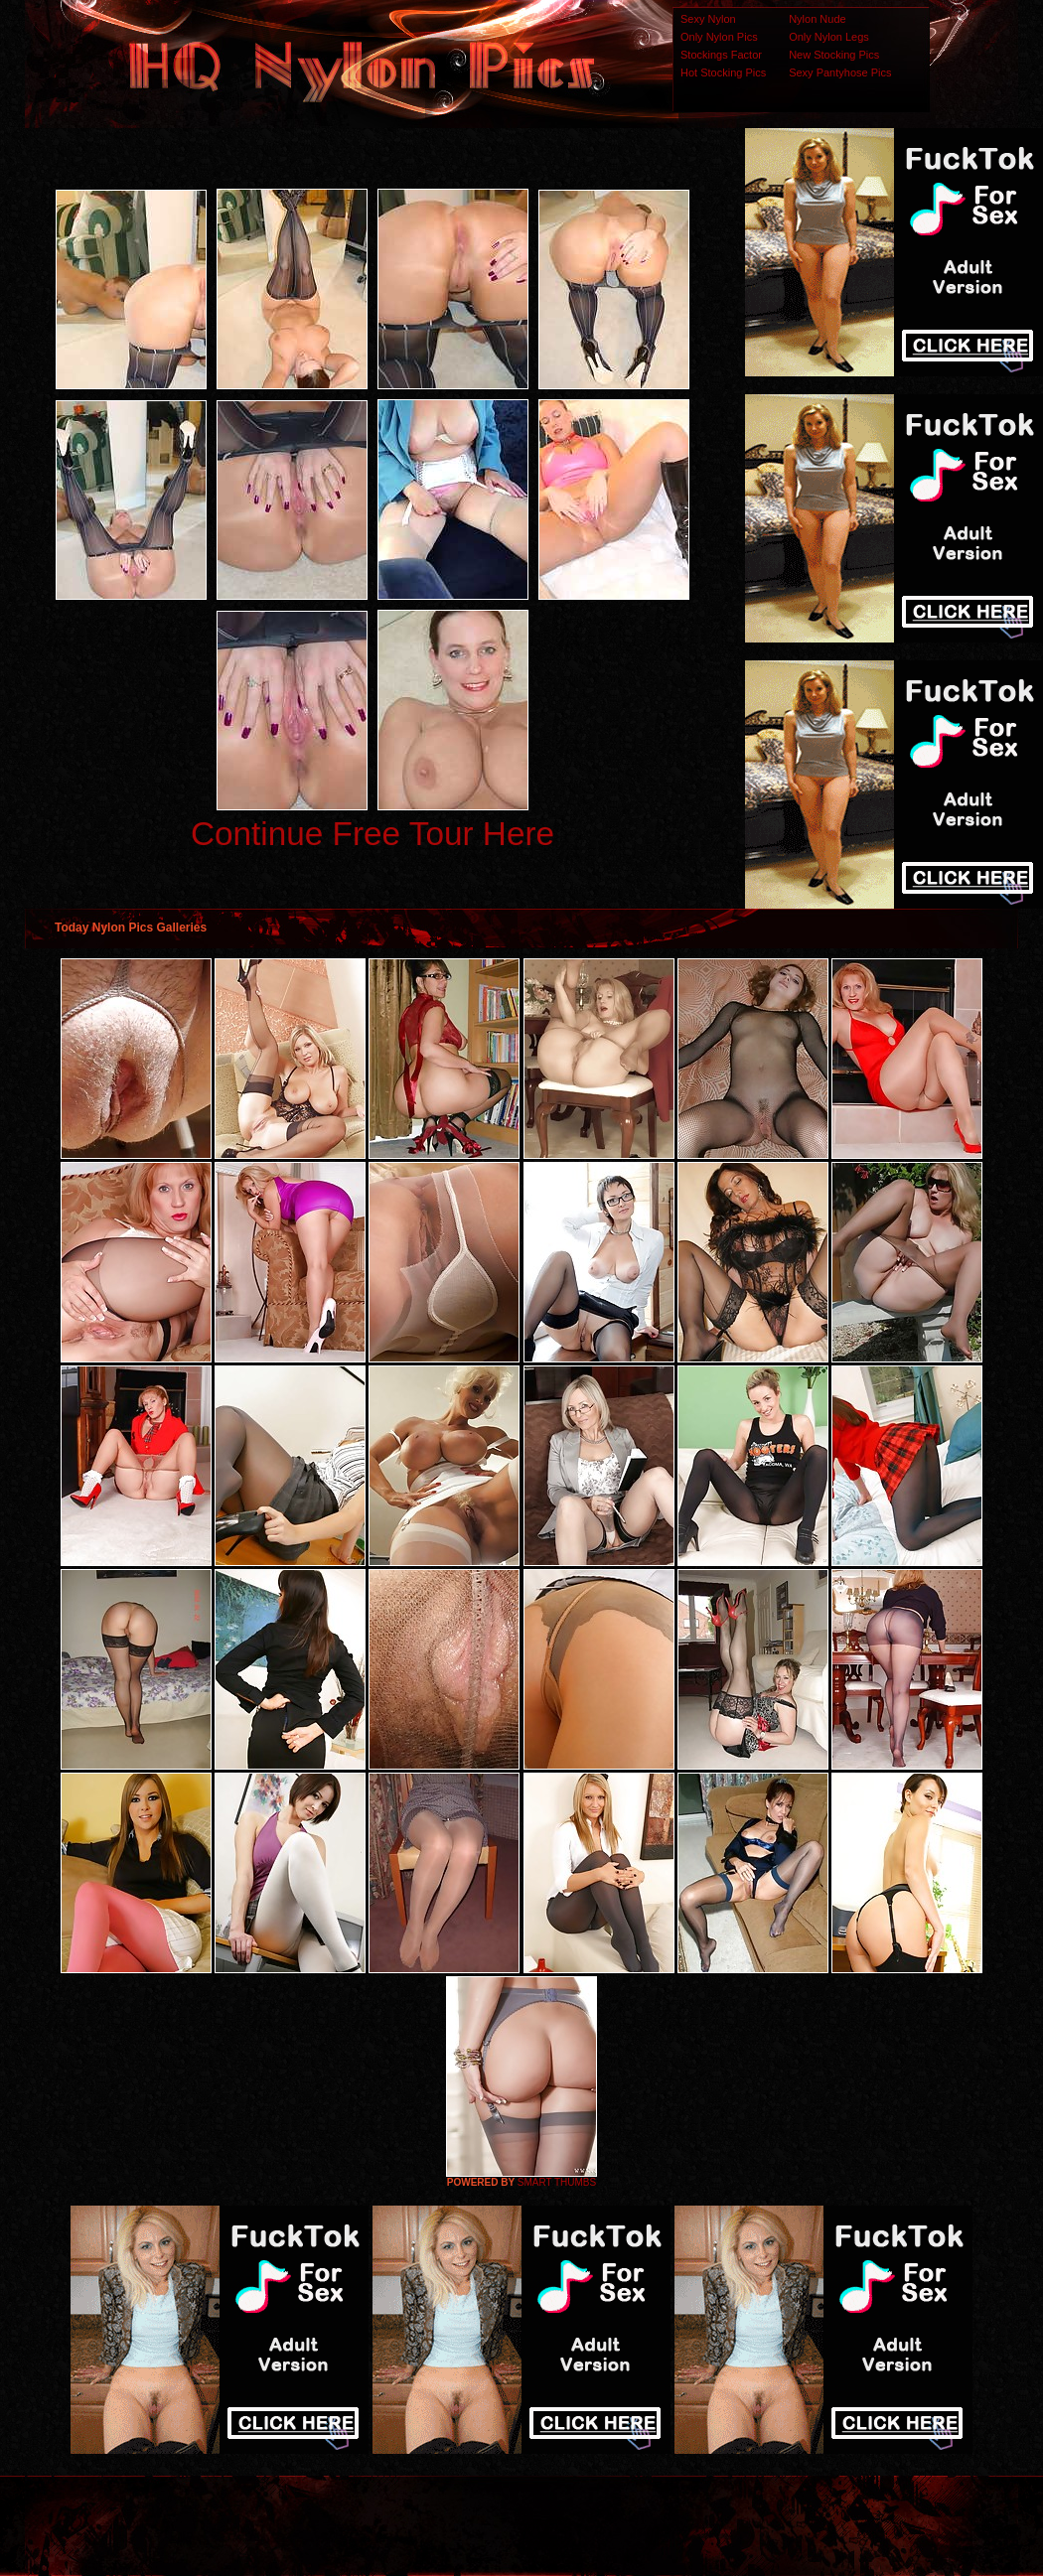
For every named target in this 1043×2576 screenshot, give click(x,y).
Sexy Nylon (708, 19)
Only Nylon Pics (719, 37)
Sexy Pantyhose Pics (840, 72)
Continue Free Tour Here (372, 833)
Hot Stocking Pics (723, 72)
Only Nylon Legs (829, 37)
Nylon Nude (817, 19)
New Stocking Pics (834, 55)
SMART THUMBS (557, 2182)
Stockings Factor (721, 55)
